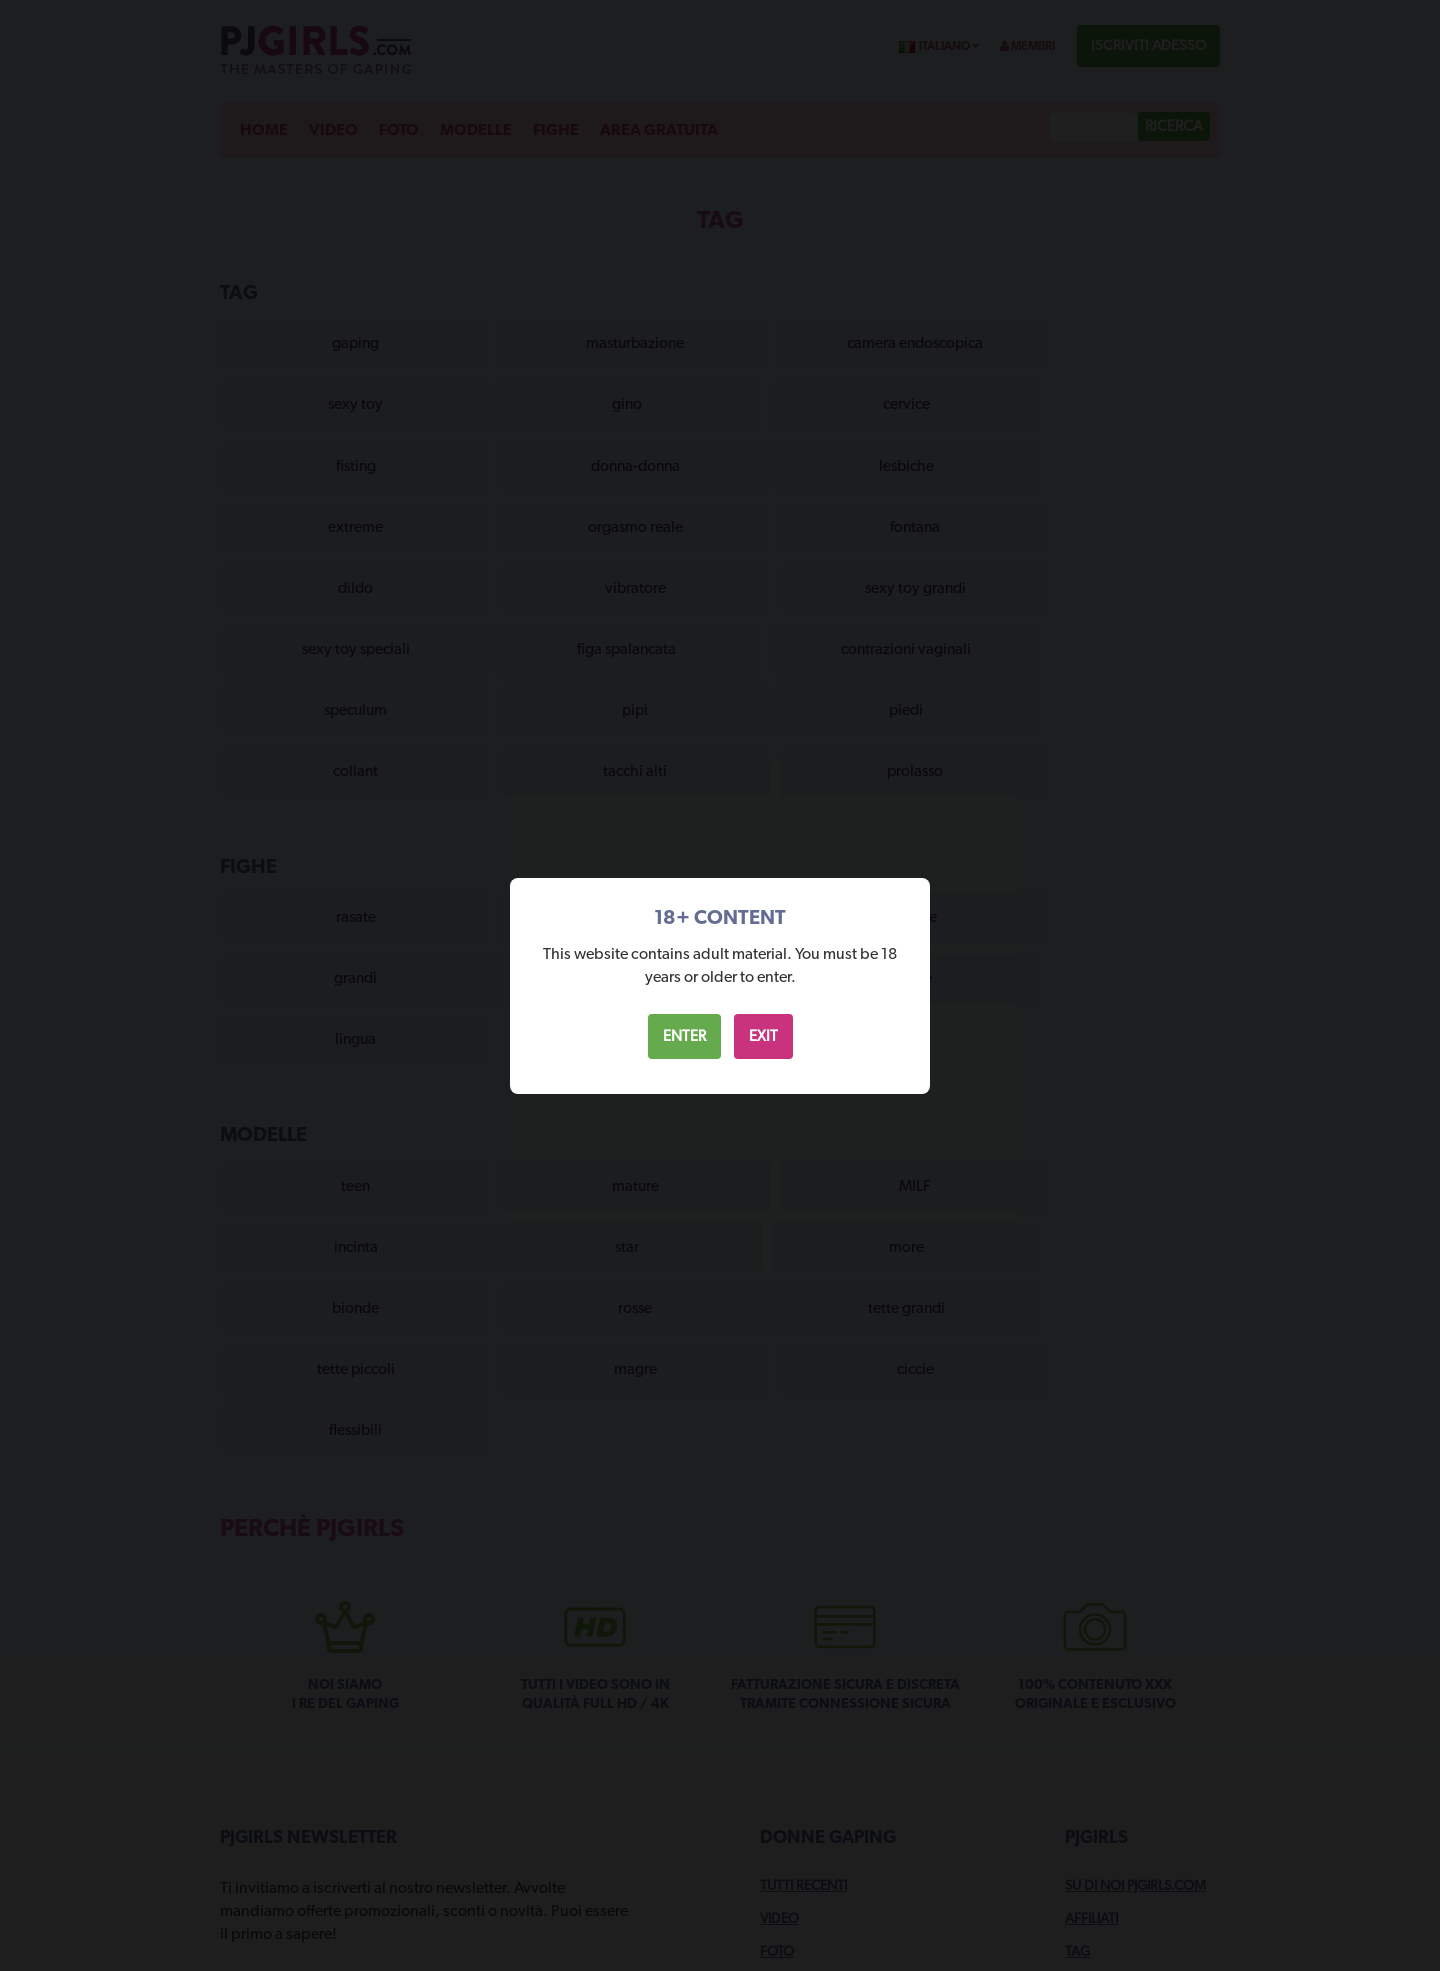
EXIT (763, 1036)
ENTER (684, 1036)
